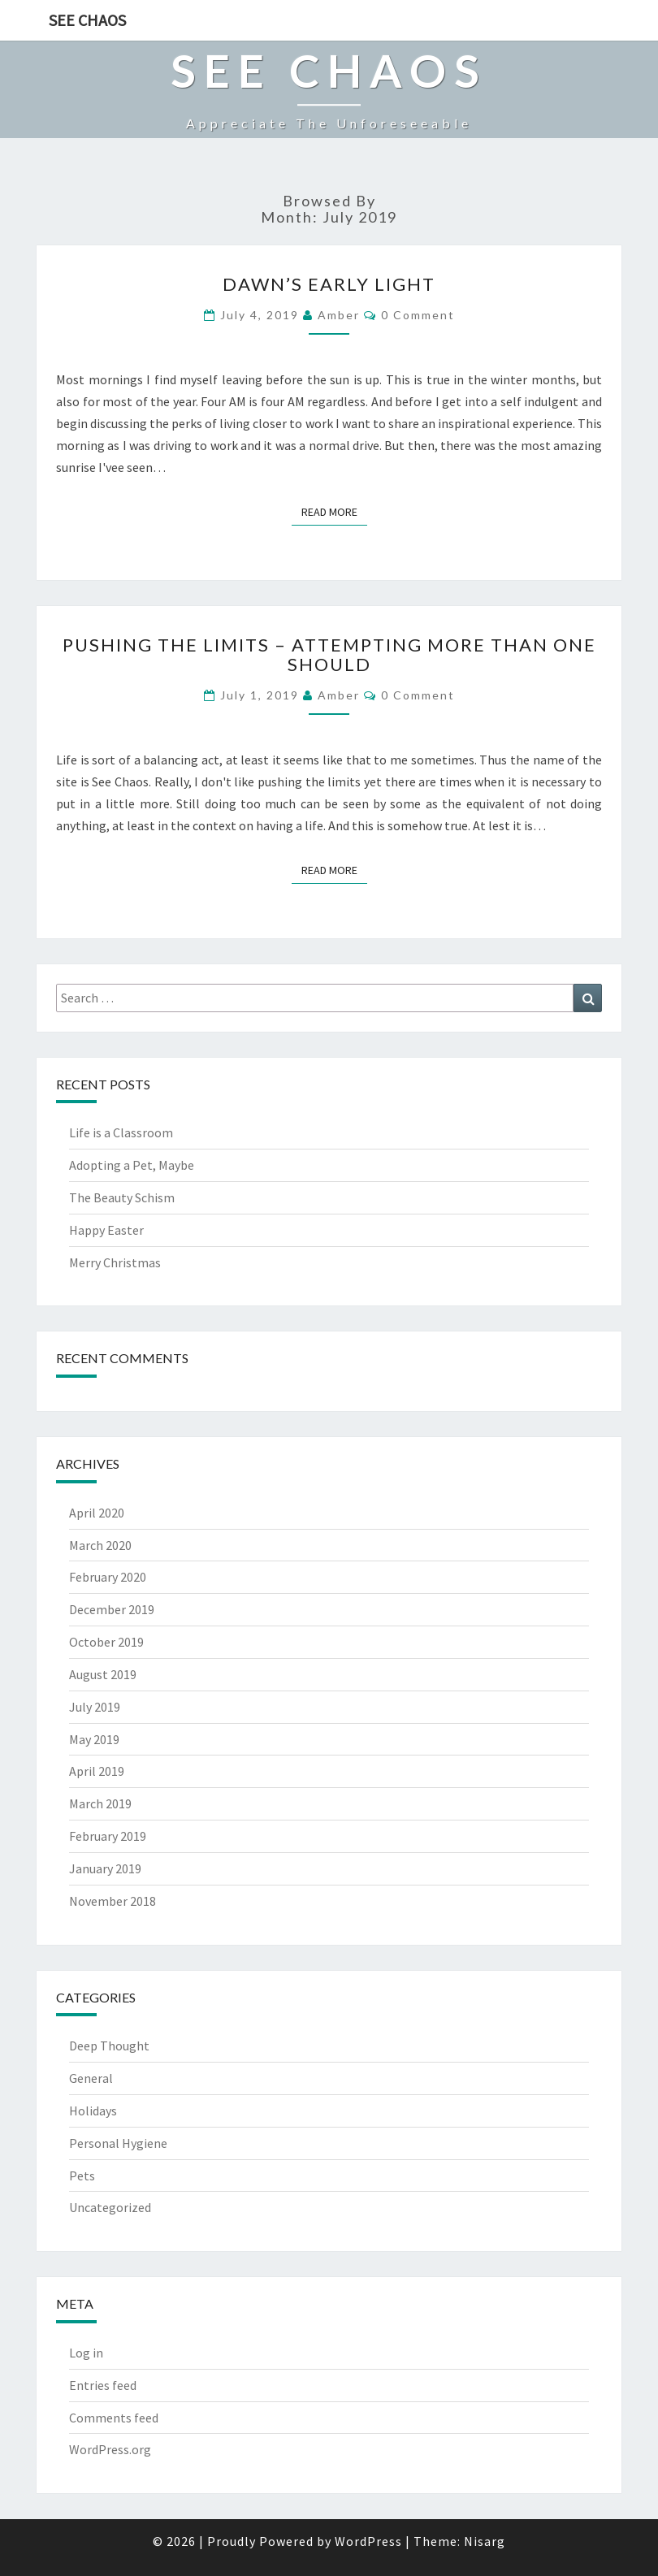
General (91, 2078)
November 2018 (112, 1901)
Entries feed (102, 2385)
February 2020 (107, 1577)
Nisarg (484, 2541)
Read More (334, 511)
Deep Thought (109, 2045)
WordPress (368, 2541)
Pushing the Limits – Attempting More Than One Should (329, 654)
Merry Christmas (115, 1262)
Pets (82, 2175)
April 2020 (96, 1512)
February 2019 (107, 1836)
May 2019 (94, 1739)
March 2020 (100, 1545)
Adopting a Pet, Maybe (131, 1165)
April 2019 (96, 1771)
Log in (86, 2352)
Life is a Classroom (121, 1132)
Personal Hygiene (118, 2143)
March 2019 (100, 1803)
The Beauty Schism (122, 1197)
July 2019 (94, 1707)
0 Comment (418, 315)
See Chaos (87, 20)
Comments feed (113, 2417)
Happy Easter (106, 1230)
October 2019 (106, 1642)
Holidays (93, 2110)
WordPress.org (110, 2449)
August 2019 (102, 1674)
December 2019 (111, 1609)
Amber (339, 315)
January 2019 (105, 1868)
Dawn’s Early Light (329, 284)
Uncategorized (110, 2207)
